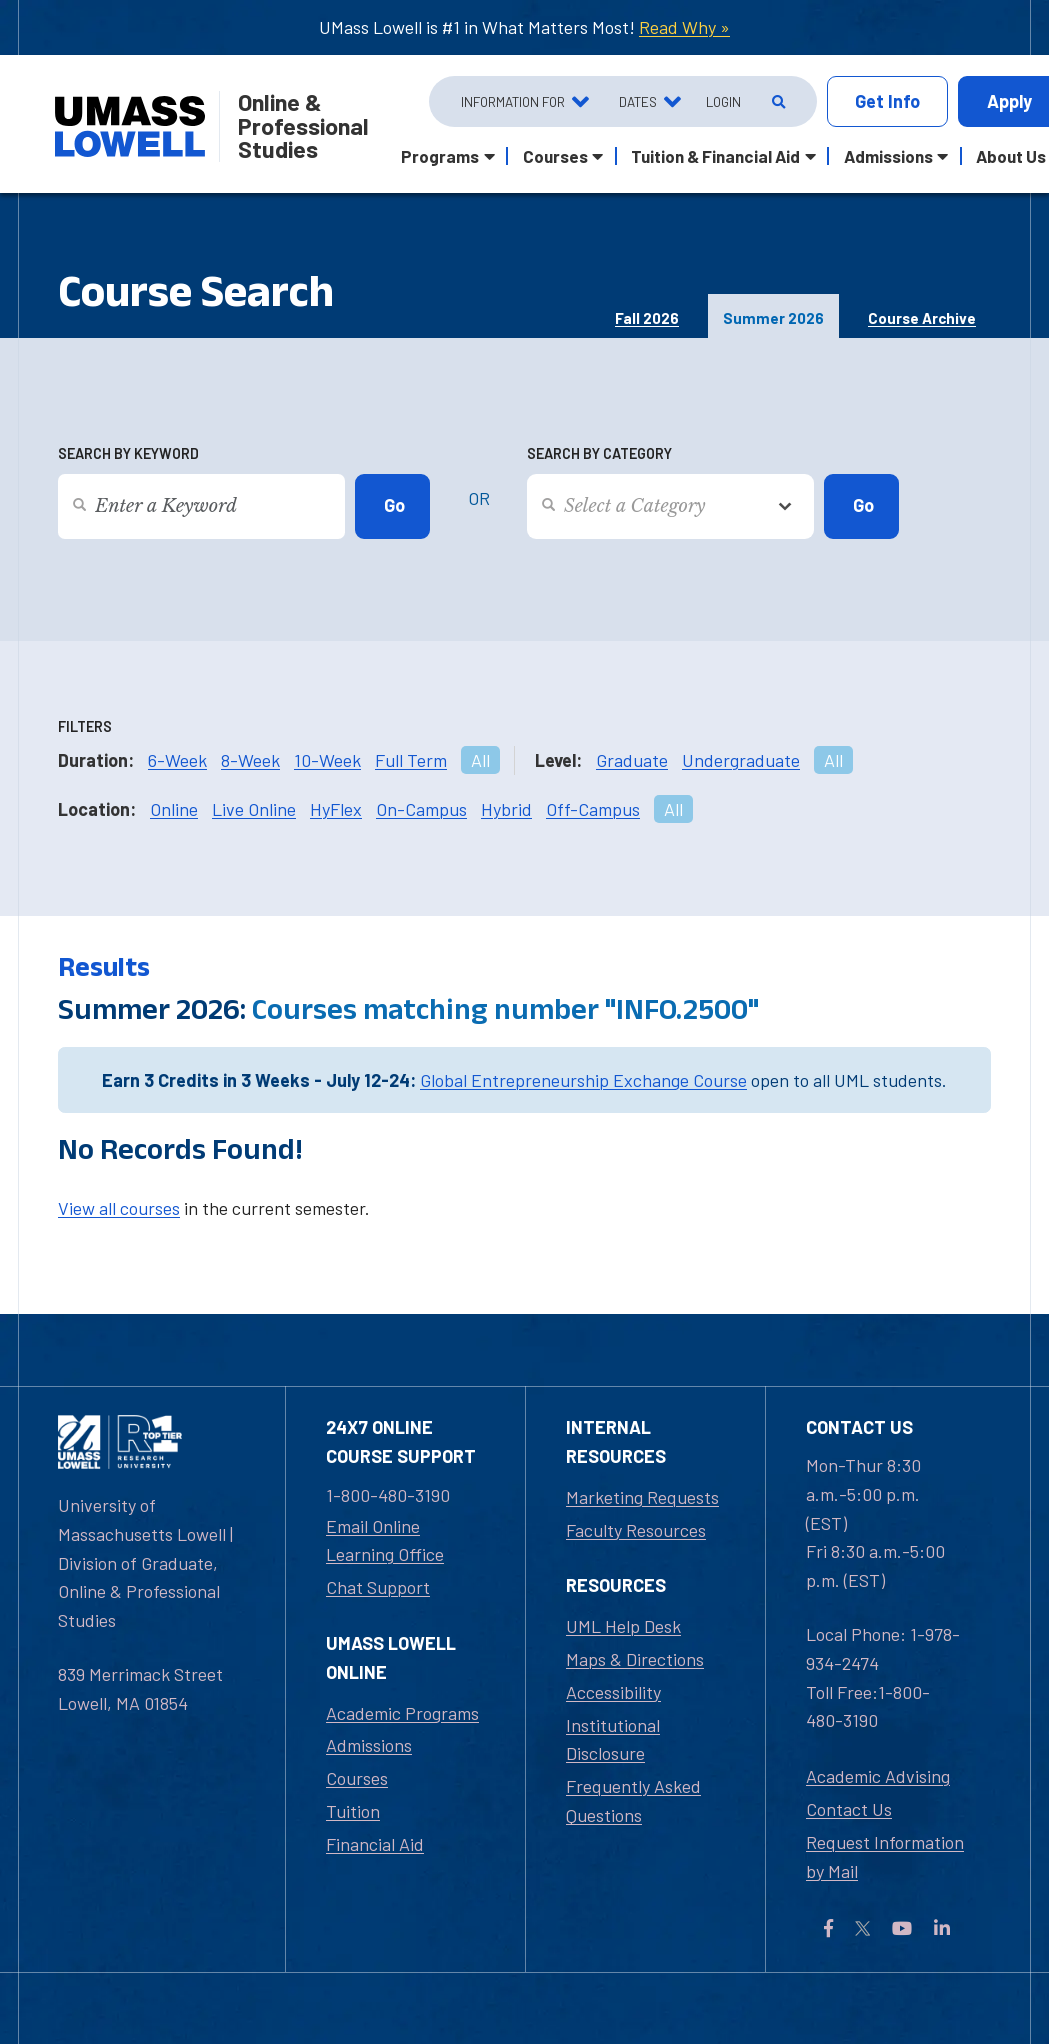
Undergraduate (741, 760)
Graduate (632, 760)
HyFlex (336, 809)
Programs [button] (440, 156)
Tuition (353, 1811)
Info (887, 101)
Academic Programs (402, 1713)
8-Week (250, 760)
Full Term (411, 760)
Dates (638, 101)
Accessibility (613, 1692)
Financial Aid (375, 1844)
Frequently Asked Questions (633, 1800)
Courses (357, 1778)
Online (174, 809)
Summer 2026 (773, 318)
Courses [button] (555, 156)
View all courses (119, 1208)
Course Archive (922, 318)
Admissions (369, 1745)
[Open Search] (776, 102)
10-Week (327, 760)
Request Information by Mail (885, 1856)
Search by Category (599, 453)
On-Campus (421, 809)
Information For (513, 101)
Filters (85, 726)
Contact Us (849, 1809)
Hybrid (506, 809)
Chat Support (378, 1587)
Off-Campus (593, 809)
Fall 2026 (647, 318)
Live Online (254, 809)
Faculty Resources (636, 1530)
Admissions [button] (888, 156)
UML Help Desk (623, 1626)
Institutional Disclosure (613, 1739)
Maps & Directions (635, 1659)
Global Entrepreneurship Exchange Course (583, 1080)
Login (723, 101)
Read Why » (684, 27)
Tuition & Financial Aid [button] (715, 156)
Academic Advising (878, 1776)
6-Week (177, 760)
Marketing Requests (642, 1497)
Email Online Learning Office (385, 1540)
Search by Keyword (128, 453)
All (480, 760)
